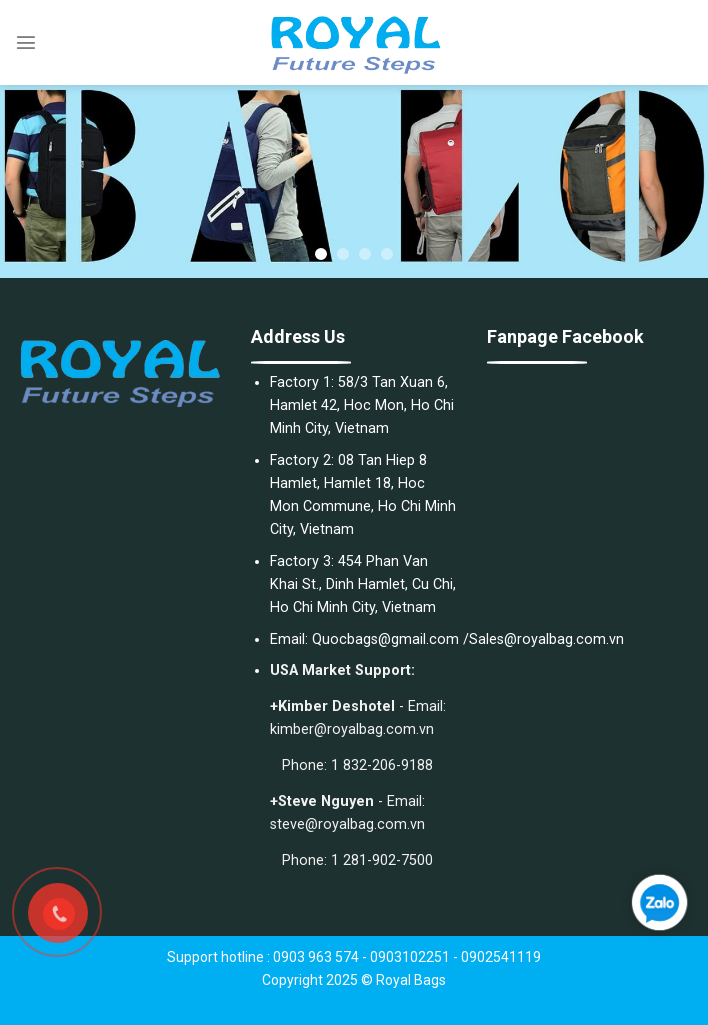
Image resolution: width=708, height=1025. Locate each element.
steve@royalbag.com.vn (347, 824)
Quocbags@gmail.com (385, 639)
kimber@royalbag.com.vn (352, 729)
